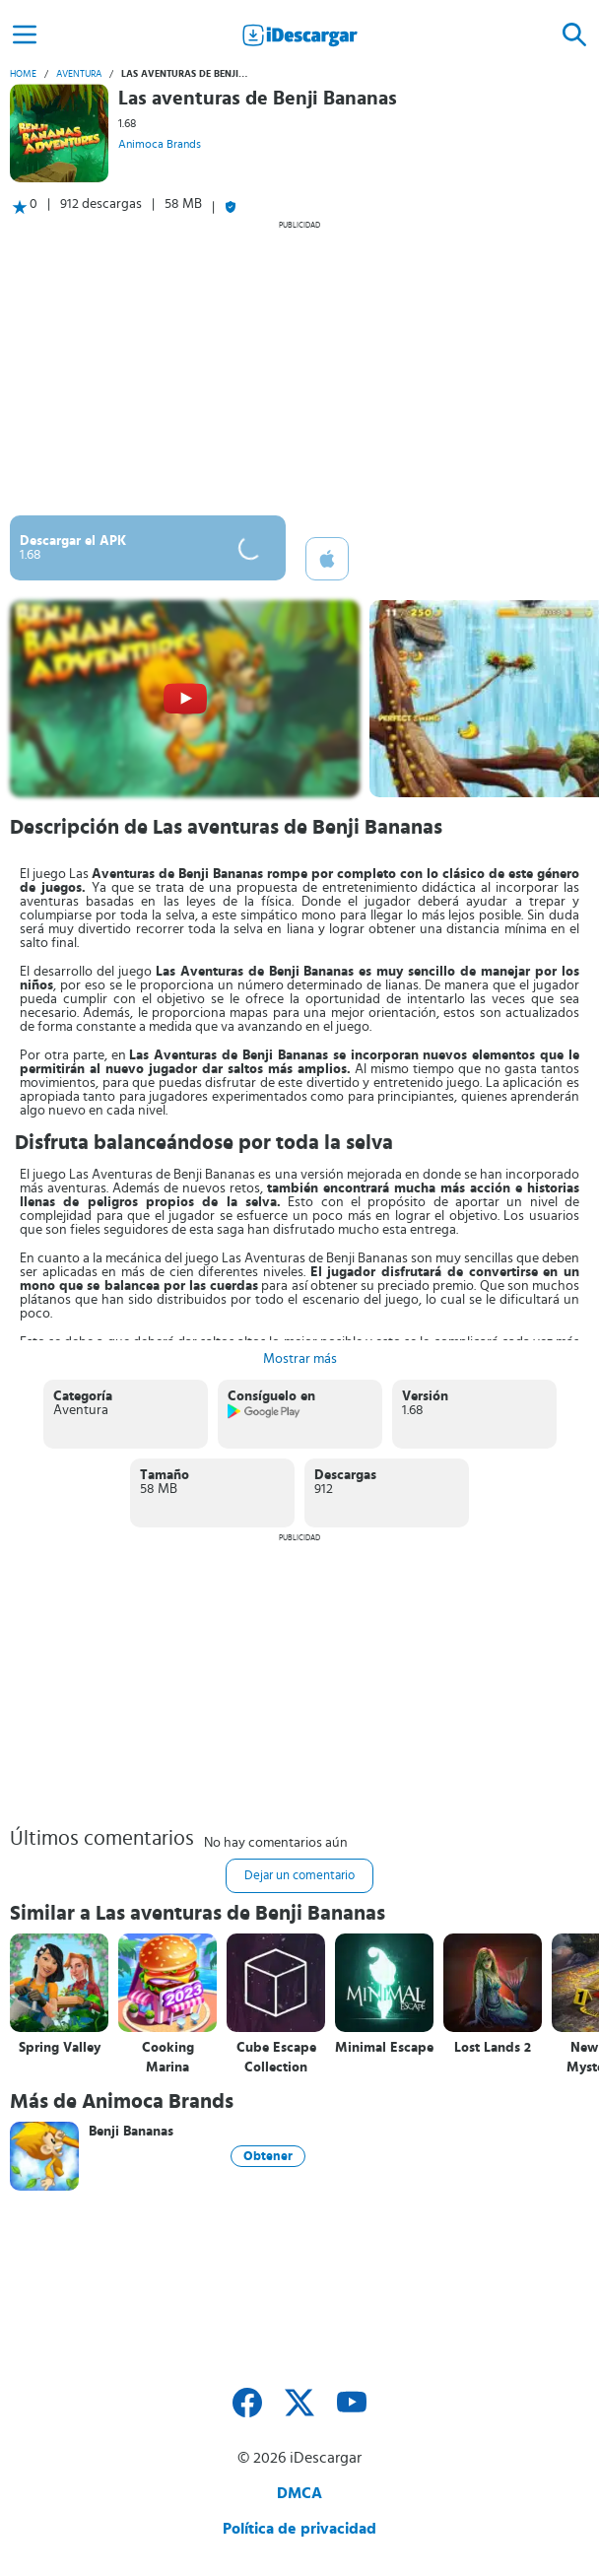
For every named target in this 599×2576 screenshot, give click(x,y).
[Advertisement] (299, 368)
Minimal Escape (384, 2048)
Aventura (78, 74)
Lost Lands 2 (492, 2048)
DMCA (299, 2493)
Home (23, 74)
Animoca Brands (159, 144)
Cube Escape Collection (276, 2057)
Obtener (268, 2156)
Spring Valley (59, 2048)
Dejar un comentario (299, 1875)
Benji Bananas (131, 2131)
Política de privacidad (299, 2529)
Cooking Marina (168, 2057)
